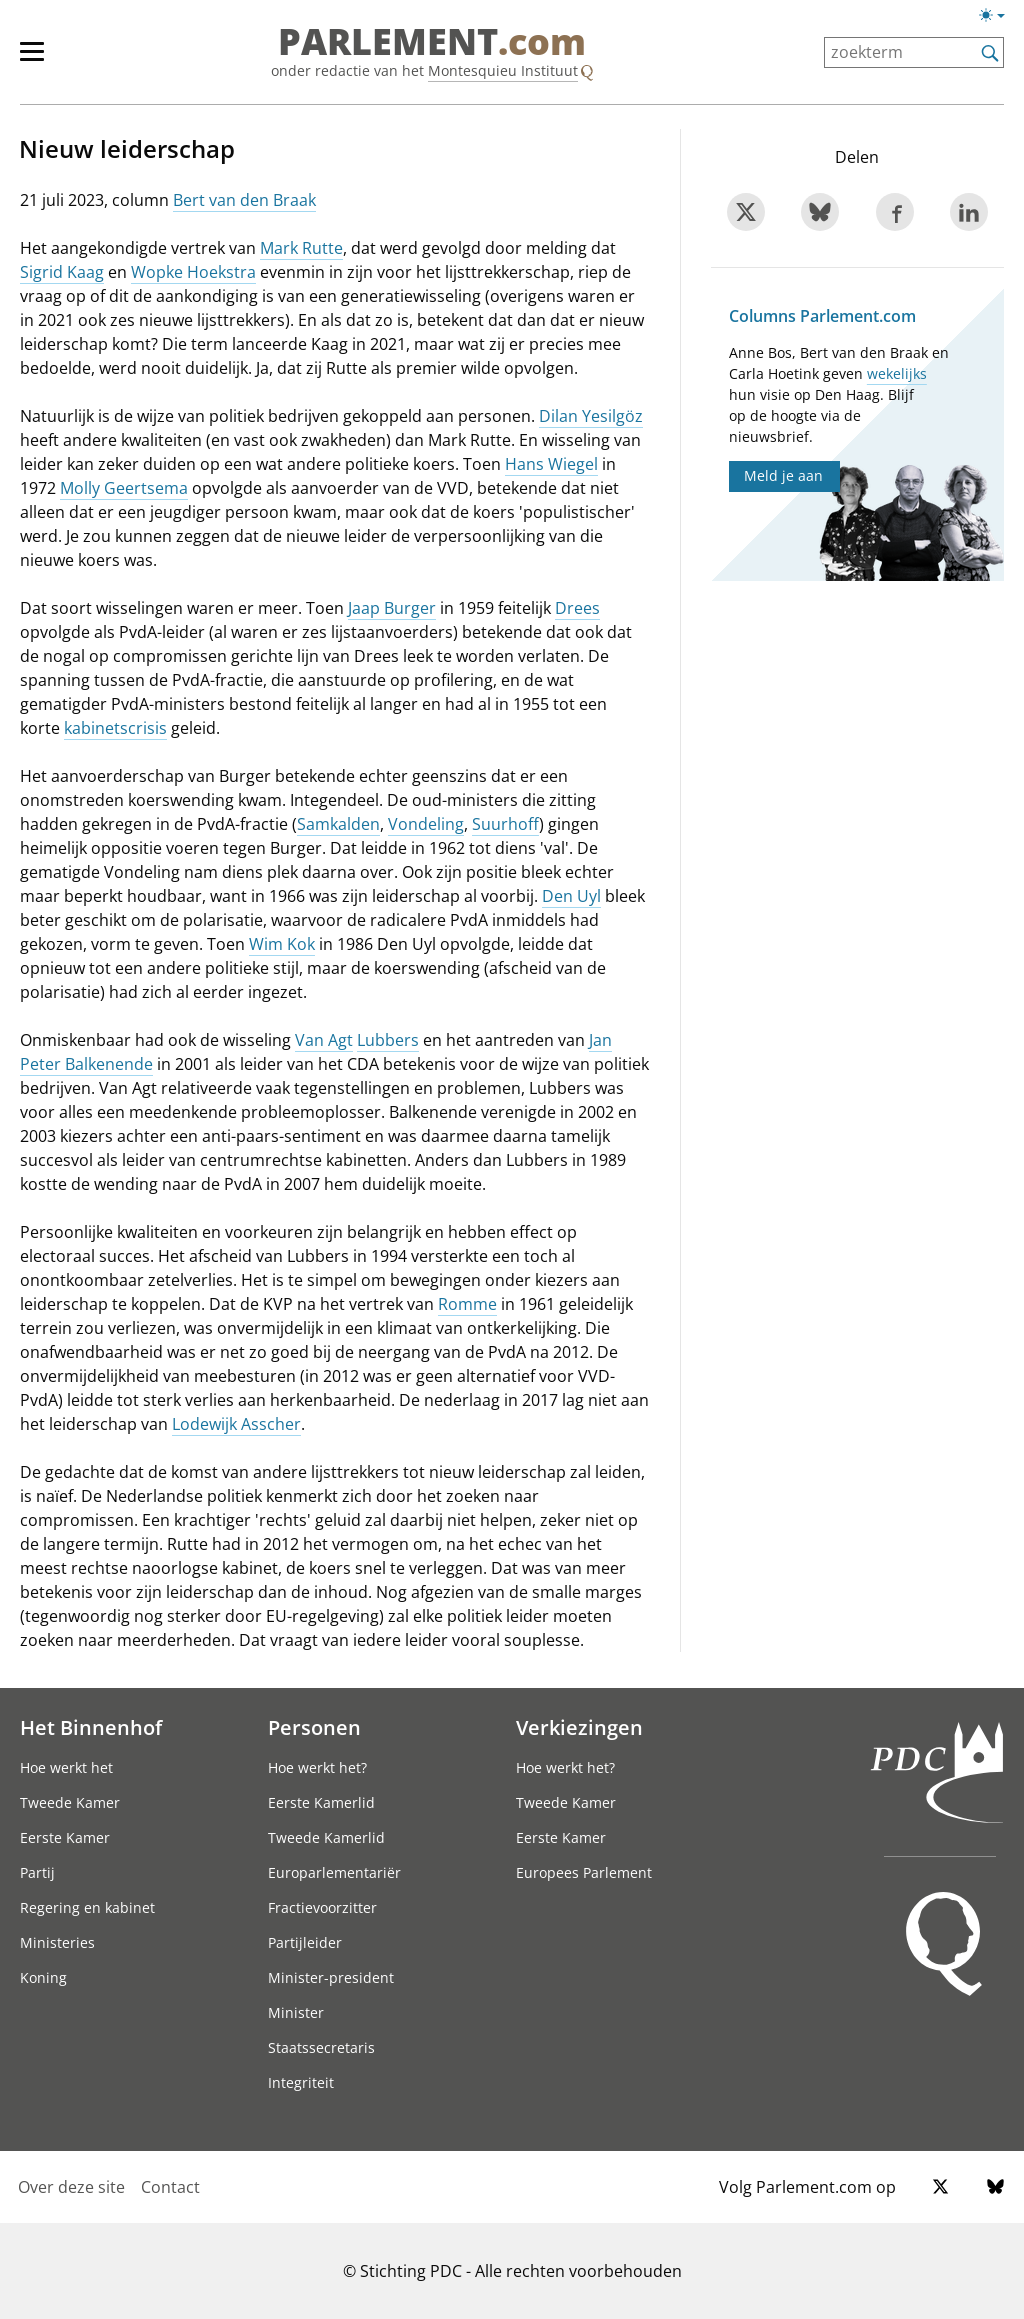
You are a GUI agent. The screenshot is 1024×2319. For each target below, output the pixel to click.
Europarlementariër (334, 1872)
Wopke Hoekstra (193, 272)
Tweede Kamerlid (326, 1837)
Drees (577, 608)
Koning (43, 1977)
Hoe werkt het (66, 1767)
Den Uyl (571, 896)
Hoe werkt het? (317, 1767)
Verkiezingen (579, 1727)
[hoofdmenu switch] (32, 60)
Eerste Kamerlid (321, 1802)
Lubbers (388, 1040)
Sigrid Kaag (62, 272)
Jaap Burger (392, 608)
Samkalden (338, 824)
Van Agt (324, 1040)
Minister (296, 2012)
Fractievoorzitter (322, 1907)
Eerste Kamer (65, 1837)
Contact (170, 2187)
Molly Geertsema (124, 488)
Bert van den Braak (244, 200)
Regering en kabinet (87, 1907)
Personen (314, 1727)
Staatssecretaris (321, 2047)
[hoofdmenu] (42, 60)
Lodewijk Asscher (236, 1424)
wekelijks (897, 373)
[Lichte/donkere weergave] (998, 19)
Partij (37, 1872)
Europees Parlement (584, 1872)
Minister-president (331, 1977)
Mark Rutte (301, 248)
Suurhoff (505, 824)
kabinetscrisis (115, 728)
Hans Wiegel (551, 464)
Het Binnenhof (91, 1727)
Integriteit (301, 2082)
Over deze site (71, 2187)
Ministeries (57, 1942)
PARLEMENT (432, 42)
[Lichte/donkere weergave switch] (998, 16)
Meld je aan (783, 475)
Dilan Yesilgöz (591, 416)
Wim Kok (282, 944)
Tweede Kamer (70, 1802)
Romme (467, 1304)
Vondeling (426, 824)
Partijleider (305, 1942)
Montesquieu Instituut (503, 70)
